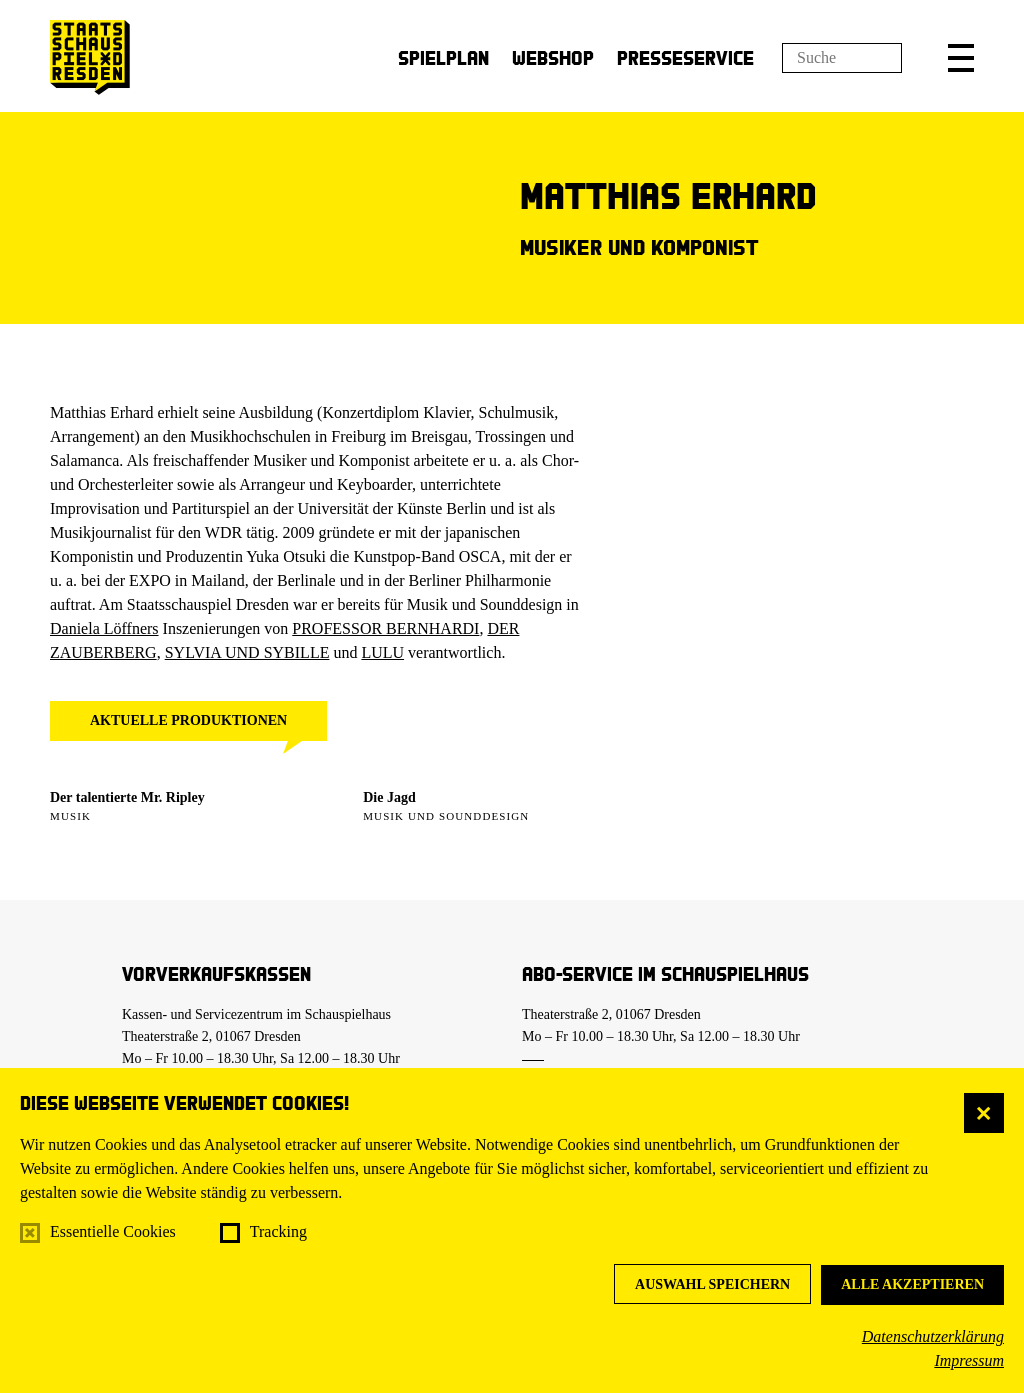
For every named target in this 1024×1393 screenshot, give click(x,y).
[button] (961, 58)
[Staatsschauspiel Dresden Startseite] (90, 57)
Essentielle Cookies (113, 1231)
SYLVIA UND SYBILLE (247, 652)
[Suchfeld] (842, 58)
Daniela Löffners (104, 628)
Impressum (969, 1360)
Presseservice (685, 57)
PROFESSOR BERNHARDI (385, 628)
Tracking (278, 1231)
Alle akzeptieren (912, 1284)
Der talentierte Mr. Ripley (127, 797)
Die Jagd (389, 797)
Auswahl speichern (712, 1284)
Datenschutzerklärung (933, 1336)
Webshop (553, 57)
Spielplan (443, 57)
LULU (382, 652)
